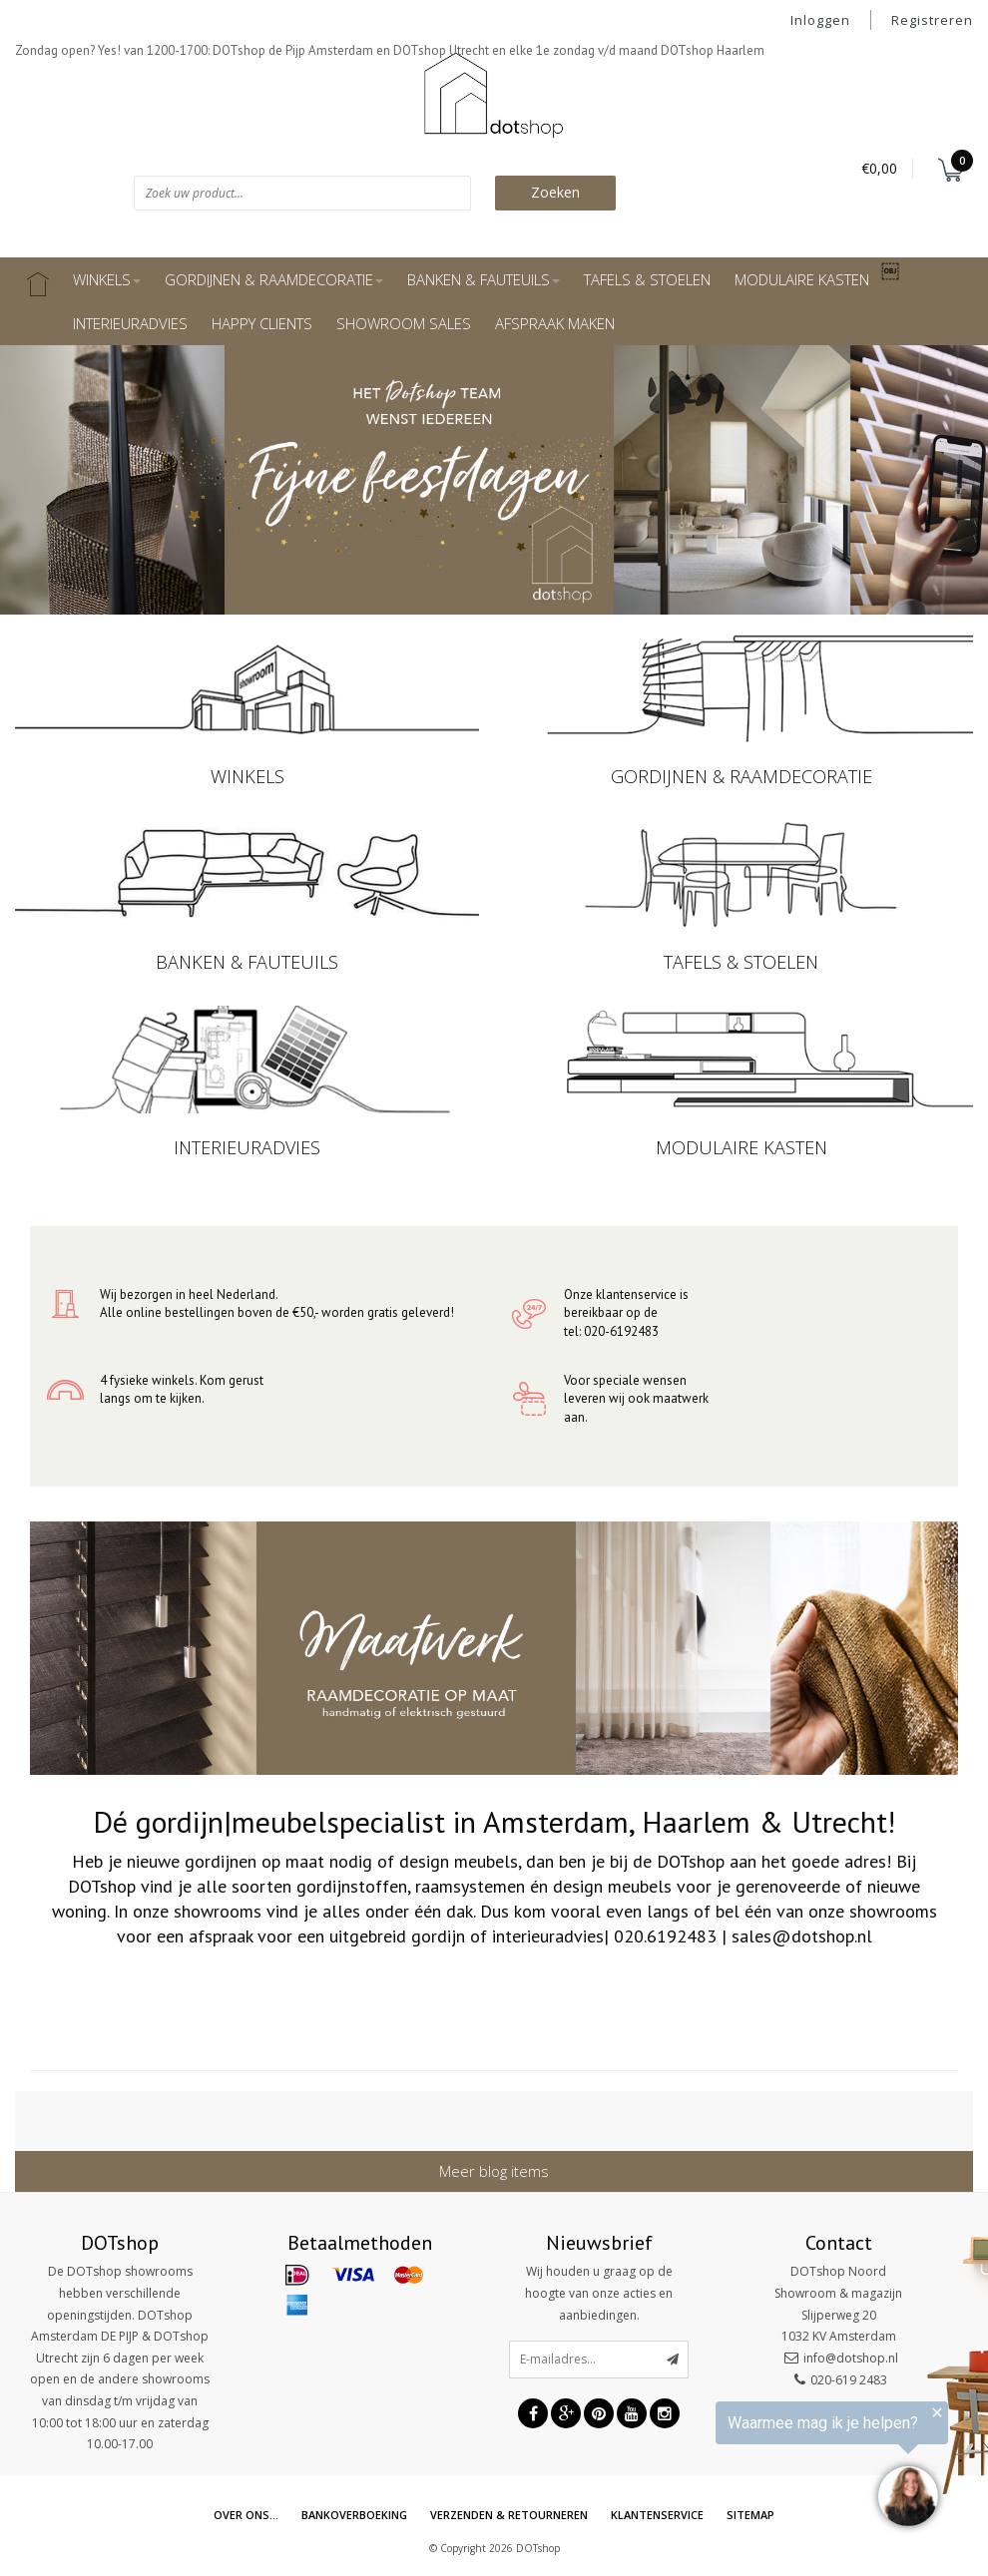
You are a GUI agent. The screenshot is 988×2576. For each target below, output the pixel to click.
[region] (742, 2468)
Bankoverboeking (354, 2514)
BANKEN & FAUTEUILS (483, 279)
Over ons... (246, 2514)
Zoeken (555, 192)
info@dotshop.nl (850, 2358)
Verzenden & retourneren (509, 2514)
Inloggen (820, 20)
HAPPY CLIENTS (262, 323)
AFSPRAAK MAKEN (555, 323)
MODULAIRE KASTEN (802, 279)
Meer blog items (494, 2171)
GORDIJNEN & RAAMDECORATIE (274, 279)
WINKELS (107, 279)
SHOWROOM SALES (403, 323)
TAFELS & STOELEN (647, 279)
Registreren (932, 20)
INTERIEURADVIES (130, 323)
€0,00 (879, 168)
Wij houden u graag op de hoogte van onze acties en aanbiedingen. (599, 2293)
